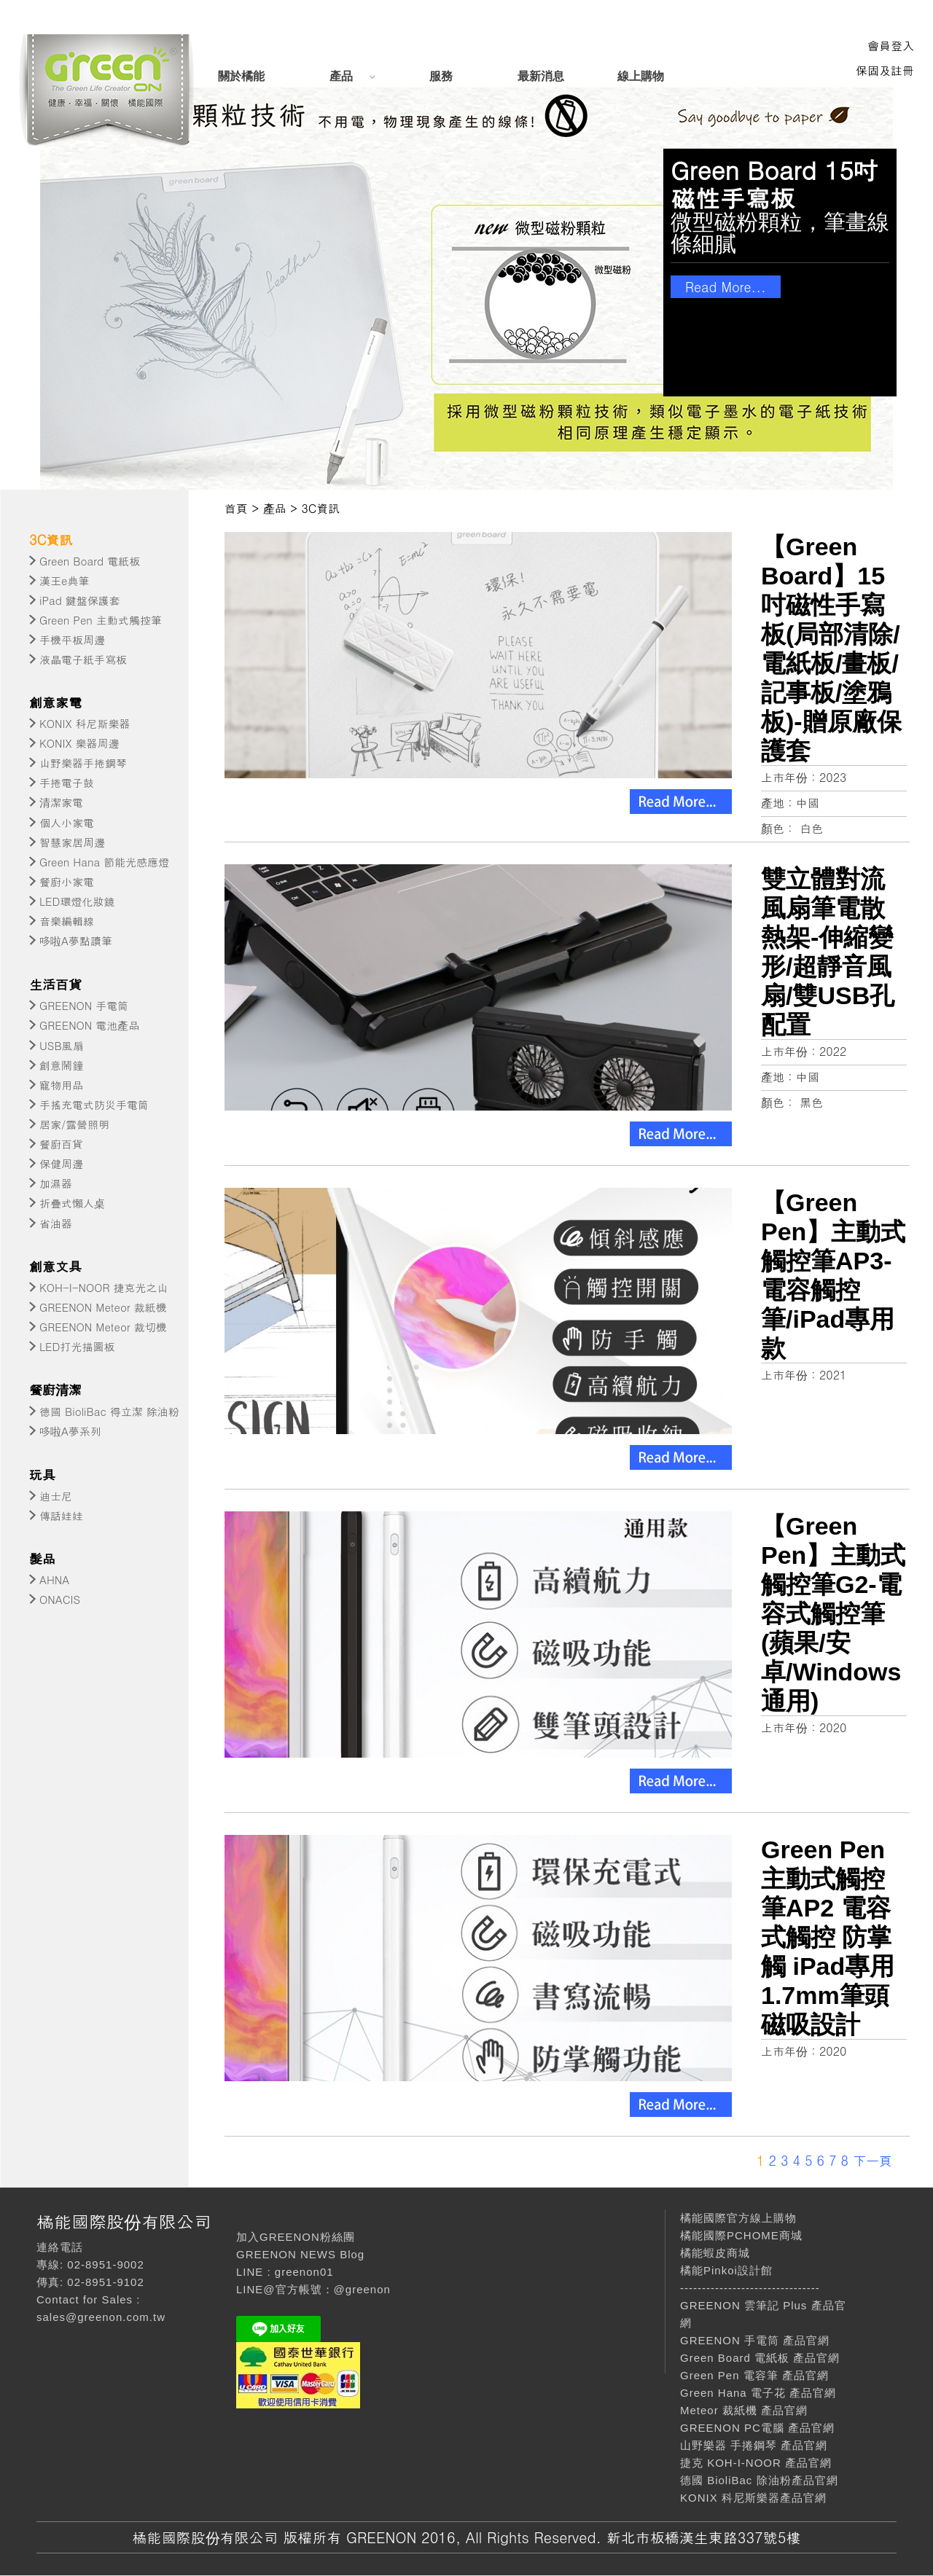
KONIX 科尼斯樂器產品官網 (753, 2497)
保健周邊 (61, 1163)
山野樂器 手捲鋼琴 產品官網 (753, 2445)
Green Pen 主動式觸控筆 (100, 619)
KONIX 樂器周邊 (79, 743)
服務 (441, 76)
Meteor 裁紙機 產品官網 (744, 2410)
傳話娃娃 (61, 1515)
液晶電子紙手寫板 (83, 659)
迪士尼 (55, 1495)
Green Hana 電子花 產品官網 (758, 2393)
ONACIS (59, 1599)
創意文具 (55, 1266)
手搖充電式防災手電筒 (94, 1104)
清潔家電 (61, 802)
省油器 (55, 1223)
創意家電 (55, 702)
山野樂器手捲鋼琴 (83, 762)
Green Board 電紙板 (89, 560)
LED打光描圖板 (76, 1346)
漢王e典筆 (64, 580)
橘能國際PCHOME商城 (741, 2235)
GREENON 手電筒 (83, 1005)
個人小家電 (66, 822)
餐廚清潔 (55, 1389)
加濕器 (55, 1183)
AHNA (54, 1579)
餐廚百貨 (61, 1143)
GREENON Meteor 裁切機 (103, 1326)
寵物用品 (61, 1084)
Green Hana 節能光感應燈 (104, 861)
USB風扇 (61, 1045)
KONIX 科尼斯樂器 (84, 723)
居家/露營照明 (74, 1124)
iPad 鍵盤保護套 (79, 600)
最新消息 (541, 76)
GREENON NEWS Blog (300, 2254)
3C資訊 (50, 540)
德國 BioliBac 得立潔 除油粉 (109, 1411)
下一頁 (872, 2160)
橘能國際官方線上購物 (738, 2218)
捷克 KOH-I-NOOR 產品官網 (756, 2462)
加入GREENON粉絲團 (295, 2237)
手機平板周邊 (72, 639)
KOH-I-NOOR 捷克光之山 (103, 1287)
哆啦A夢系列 (70, 1430)
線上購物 (640, 76)
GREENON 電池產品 (89, 1025)
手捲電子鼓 (66, 782)
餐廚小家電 (66, 881)
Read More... (725, 287)
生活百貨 (55, 984)
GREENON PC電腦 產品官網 (757, 2428)
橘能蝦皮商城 (715, 2253)
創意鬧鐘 (61, 1065)
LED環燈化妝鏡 (76, 901)
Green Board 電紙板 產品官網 (760, 2358)
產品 (341, 76)
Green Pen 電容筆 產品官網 (754, 2375)
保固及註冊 (885, 70)
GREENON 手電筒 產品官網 (754, 2340)
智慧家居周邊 (72, 842)
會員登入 (890, 45)
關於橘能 (241, 76)
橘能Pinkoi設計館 (726, 2270)
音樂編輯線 (66, 920)
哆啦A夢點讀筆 (75, 940)
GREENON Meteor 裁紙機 (103, 1307)
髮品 (42, 1558)
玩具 (42, 1474)
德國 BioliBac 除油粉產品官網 (759, 2480)
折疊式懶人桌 (72, 1202)
